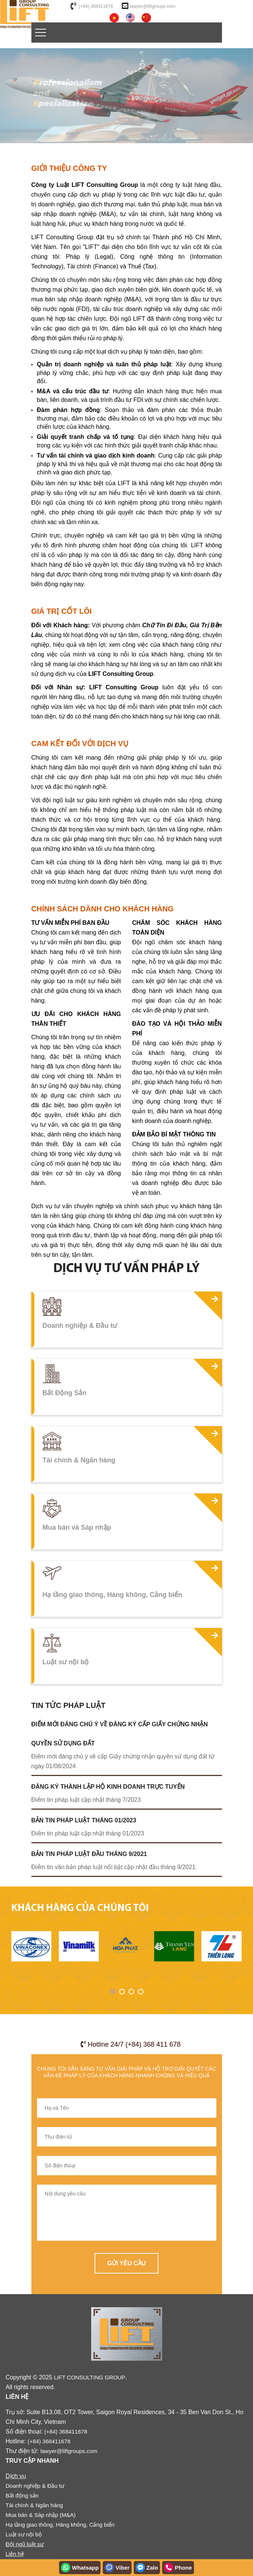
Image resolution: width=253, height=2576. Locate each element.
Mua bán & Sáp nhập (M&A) (40, 2515)
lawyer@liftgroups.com (153, 6)
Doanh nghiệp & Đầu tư (35, 2486)
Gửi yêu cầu (126, 2263)
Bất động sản (22, 2495)
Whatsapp (80, 2567)
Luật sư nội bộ (24, 2534)
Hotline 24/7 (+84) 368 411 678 (131, 2044)
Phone (178, 2567)
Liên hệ (15, 2554)
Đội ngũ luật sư (25, 2544)
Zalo (147, 2567)
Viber (117, 2567)
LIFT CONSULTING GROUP (89, 2377)
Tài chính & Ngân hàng (34, 2505)
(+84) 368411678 (96, 6)
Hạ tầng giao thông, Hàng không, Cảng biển (60, 2524)
